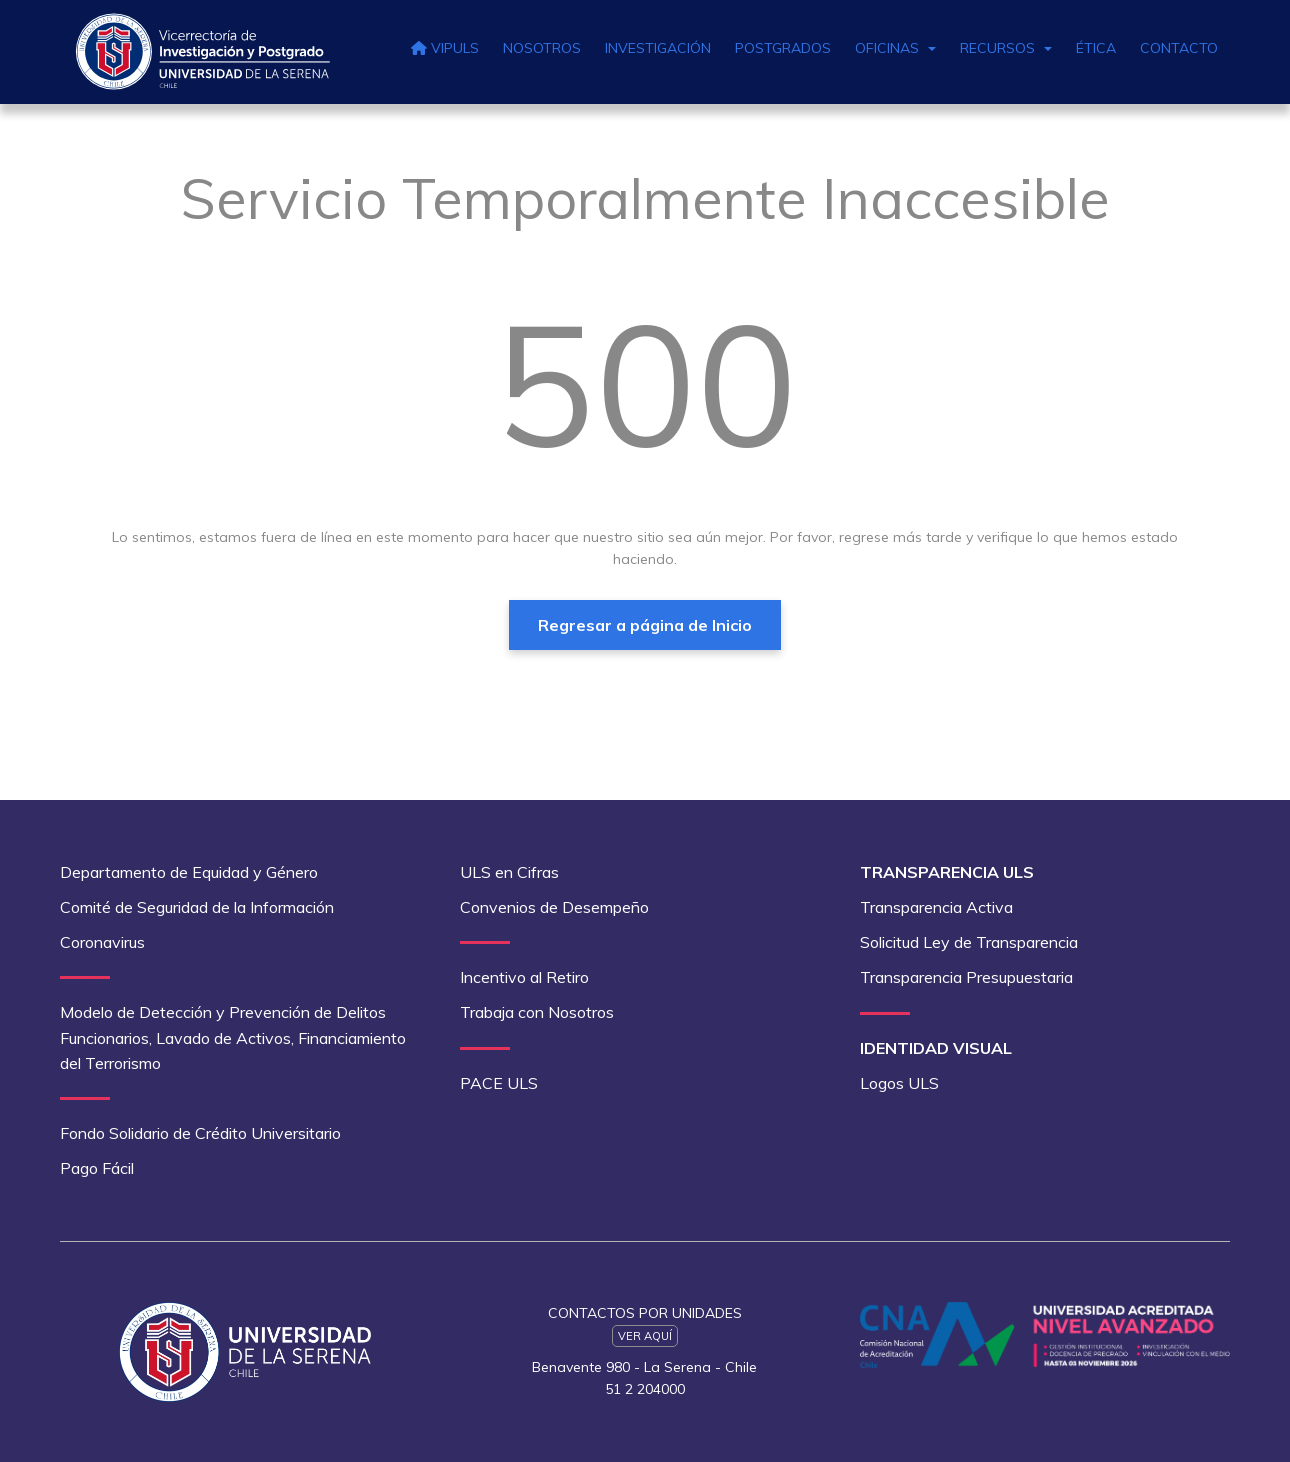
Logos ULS (899, 1083)
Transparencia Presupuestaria (966, 977)
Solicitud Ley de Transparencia (969, 942)
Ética (1096, 48)
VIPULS (445, 48)
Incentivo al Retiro (524, 977)
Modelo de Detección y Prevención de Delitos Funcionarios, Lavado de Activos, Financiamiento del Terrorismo (233, 1037)
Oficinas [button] (895, 48)
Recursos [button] (1006, 48)
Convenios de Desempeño (554, 907)
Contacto (1179, 48)
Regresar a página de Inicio (645, 625)
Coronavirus (102, 942)
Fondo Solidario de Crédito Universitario (200, 1133)
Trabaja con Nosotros (537, 1012)
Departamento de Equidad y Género (189, 872)
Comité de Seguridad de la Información (197, 907)
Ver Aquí (645, 1336)
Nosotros (542, 48)
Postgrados (783, 48)
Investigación (658, 48)
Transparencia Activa (936, 907)
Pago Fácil (97, 1168)
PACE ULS (499, 1083)
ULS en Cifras (509, 872)
